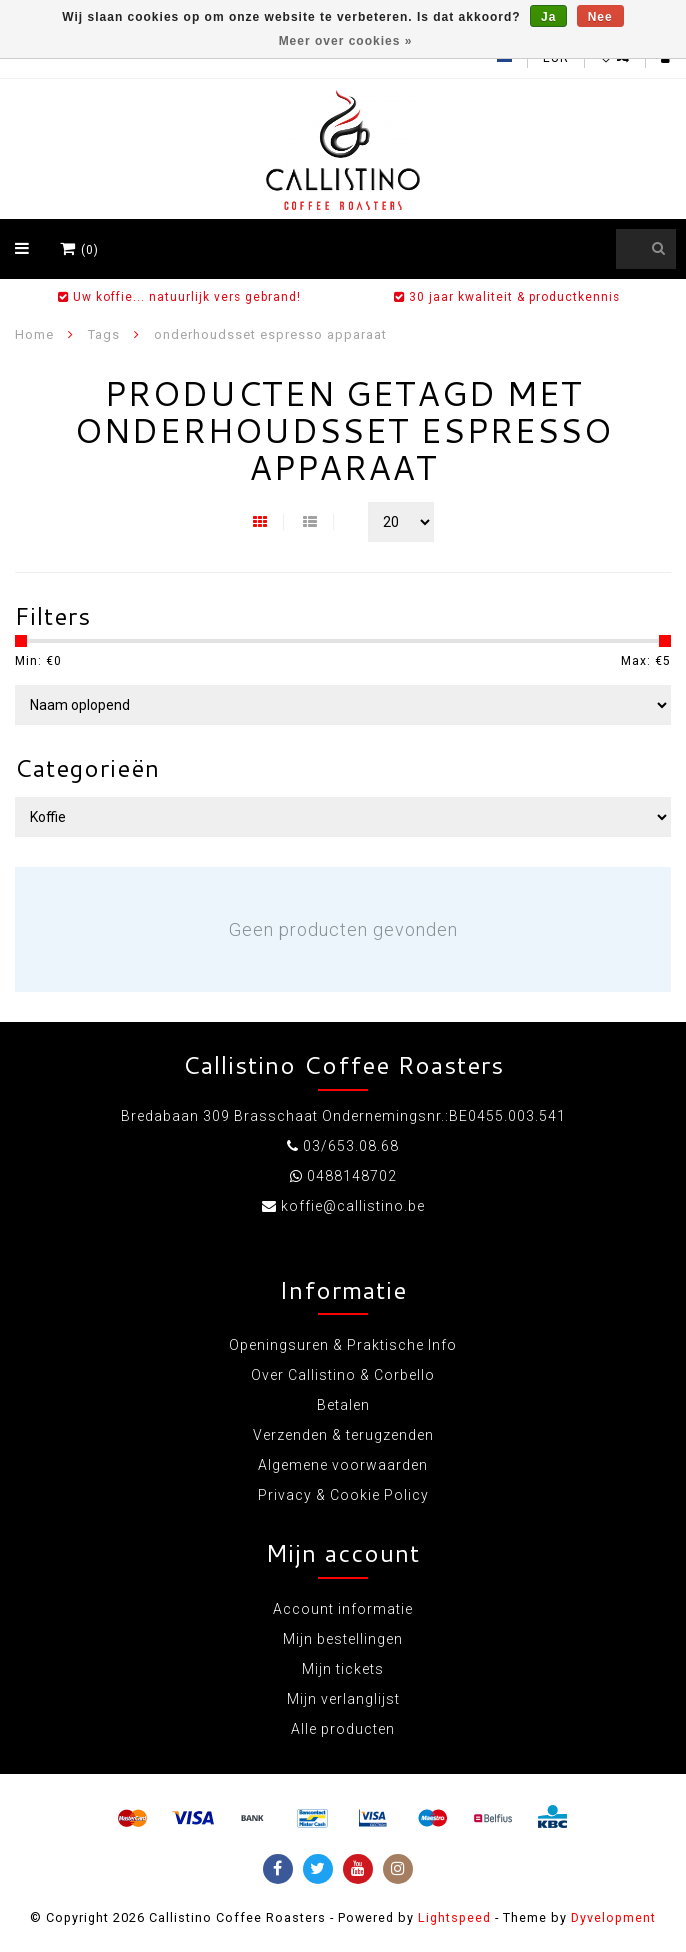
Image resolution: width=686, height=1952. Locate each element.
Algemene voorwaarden (343, 1465)
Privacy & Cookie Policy (343, 1495)
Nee (600, 17)
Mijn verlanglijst (343, 1699)
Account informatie (343, 1609)
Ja (548, 17)
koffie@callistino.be (353, 1206)
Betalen (343, 1405)
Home (34, 334)
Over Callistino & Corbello (343, 1375)
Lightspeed (454, 1917)
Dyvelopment (613, 1917)
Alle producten (343, 1729)
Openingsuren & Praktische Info (343, 1345)
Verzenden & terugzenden (343, 1435)
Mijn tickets (343, 1669)
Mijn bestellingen (343, 1639)
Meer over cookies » (346, 41)
